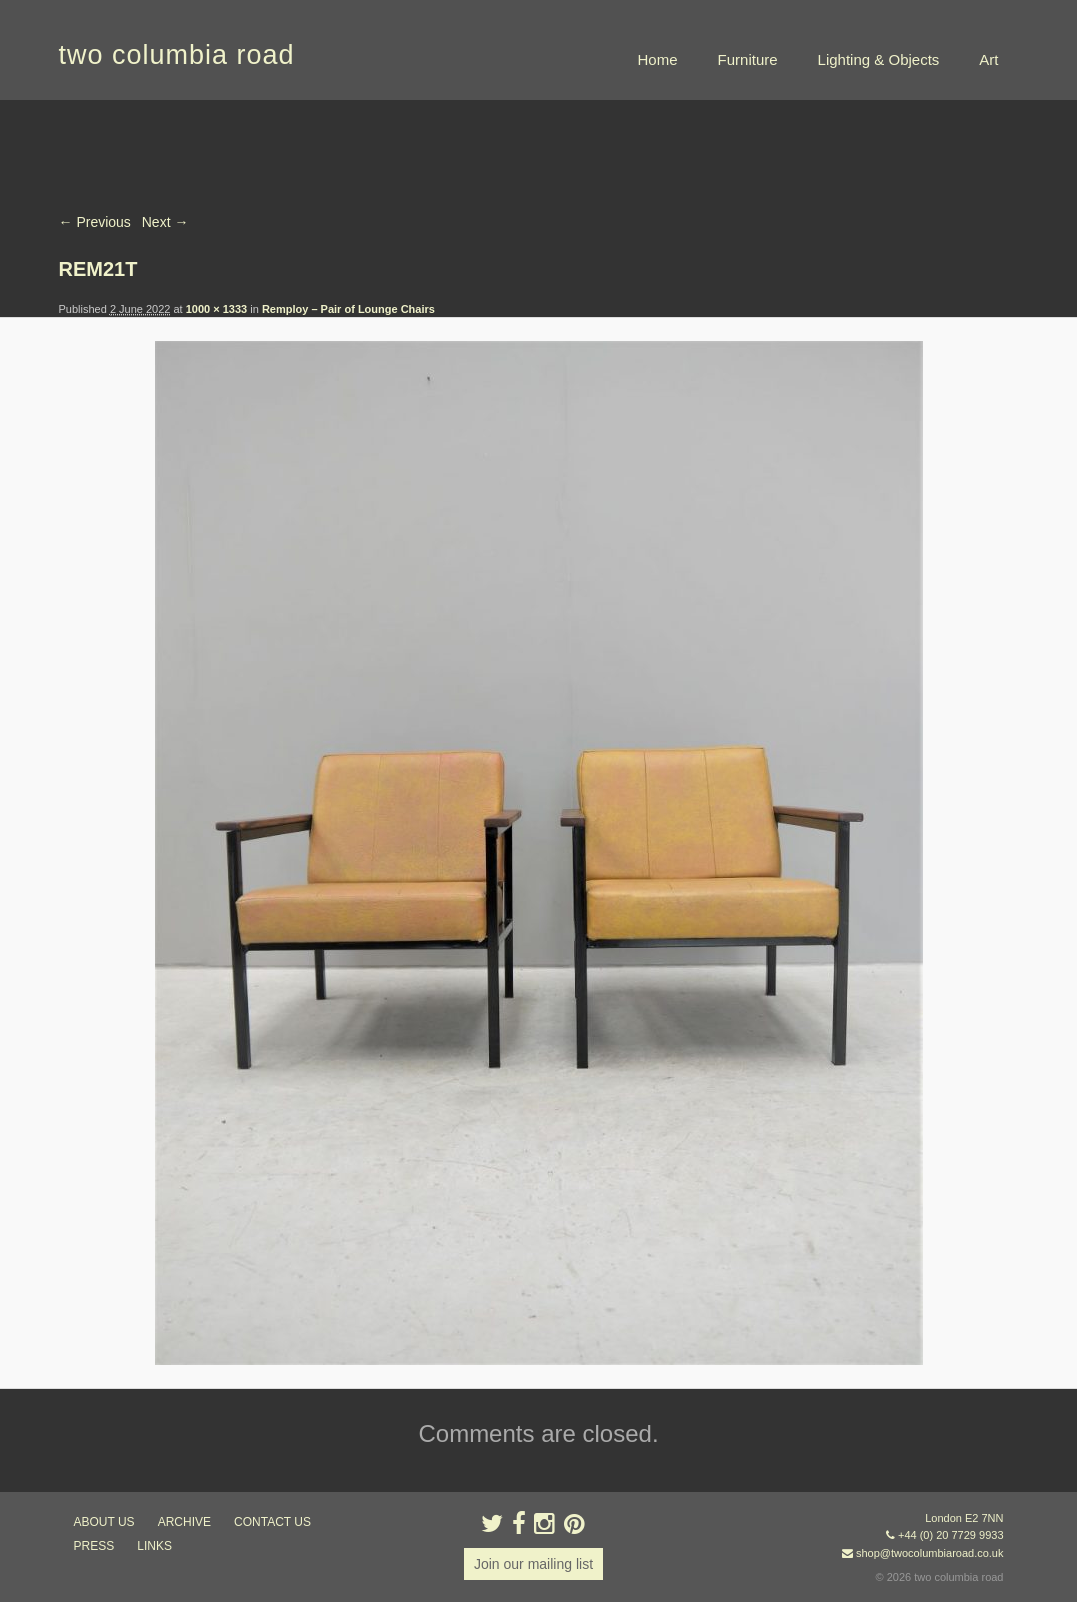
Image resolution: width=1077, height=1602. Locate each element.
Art (988, 59)
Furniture (748, 59)
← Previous (95, 222)
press (94, 1546)
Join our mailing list (533, 1564)
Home (658, 59)
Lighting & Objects (879, 59)
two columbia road (177, 55)
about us (104, 1522)
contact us (272, 1522)
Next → (165, 222)
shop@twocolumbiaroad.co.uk (930, 1553)
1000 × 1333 (216, 309)
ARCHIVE (184, 1522)
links (154, 1546)
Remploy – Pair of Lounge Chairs (348, 309)
